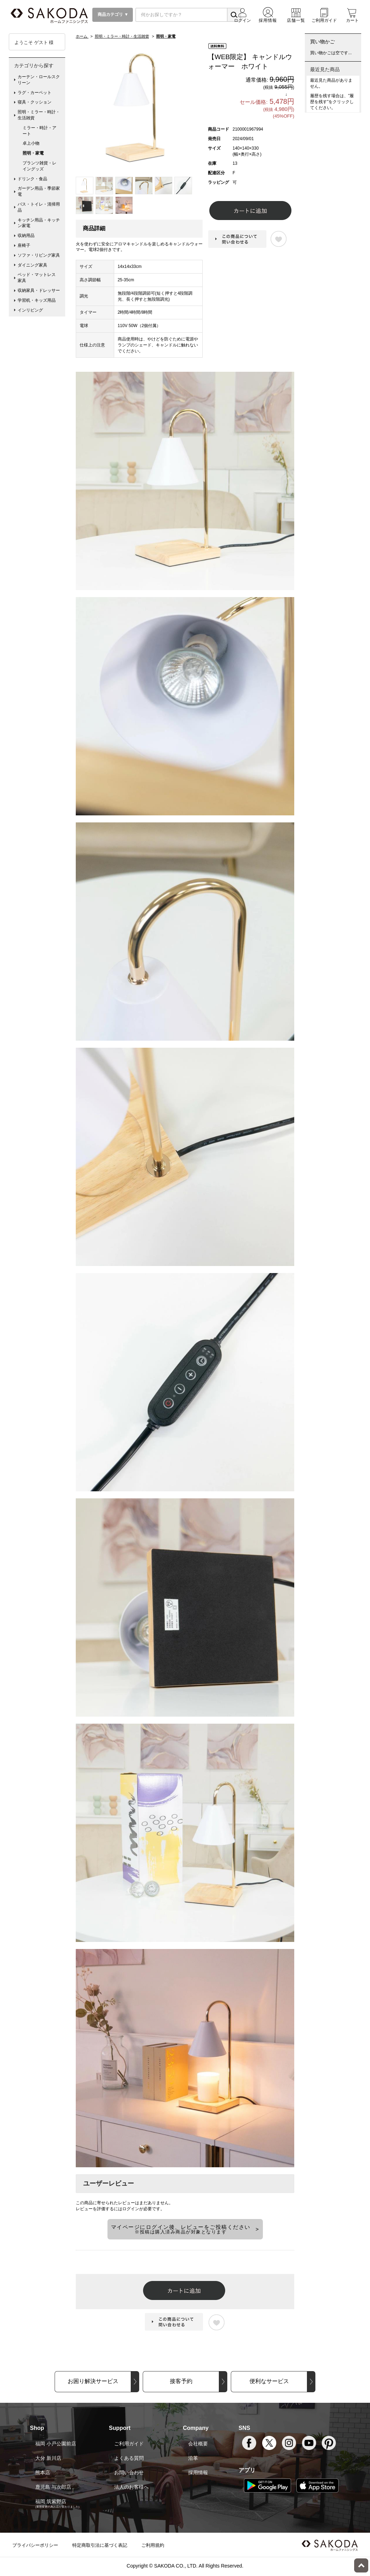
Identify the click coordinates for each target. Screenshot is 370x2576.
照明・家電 (33, 153)
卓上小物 (31, 143)
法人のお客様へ (131, 2487)
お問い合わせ (129, 2472)
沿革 (193, 2458)
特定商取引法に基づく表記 (99, 2545)
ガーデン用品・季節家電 (39, 191)
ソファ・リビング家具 (39, 255)
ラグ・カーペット (34, 92)
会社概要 (198, 2443)
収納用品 (26, 235)
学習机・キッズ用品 (37, 300)
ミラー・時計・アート (39, 130)
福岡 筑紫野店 (50, 2501)
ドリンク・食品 (32, 178)
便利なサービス (269, 2381)
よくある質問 (129, 2458)
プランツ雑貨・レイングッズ (39, 166)
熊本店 (42, 2472)
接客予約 (181, 2381)
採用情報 (198, 2472)
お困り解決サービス (93, 2381)
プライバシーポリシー (35, 2545)
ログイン (130, 2208)
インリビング (30, 310)
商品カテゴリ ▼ (113, 14)
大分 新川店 (48, 2458)
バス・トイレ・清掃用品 (39, 207)
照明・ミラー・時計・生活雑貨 (39, 114)
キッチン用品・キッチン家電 (39, 223)
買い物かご (322, 41)
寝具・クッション (34, 102)
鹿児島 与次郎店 (53, 2487)
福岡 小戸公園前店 (55, 2443)
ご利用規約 (152, 2545)
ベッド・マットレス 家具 (39, 277)
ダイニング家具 (32, 265)
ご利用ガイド (129, 2443)
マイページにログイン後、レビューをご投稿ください (181, 2229)
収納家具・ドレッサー (39, 290)
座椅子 (24, 245)
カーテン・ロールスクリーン (39, 79)
